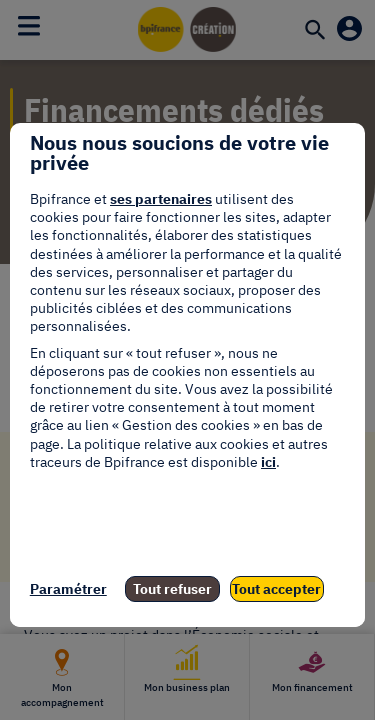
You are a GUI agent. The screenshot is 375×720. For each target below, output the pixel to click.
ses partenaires (161, 199)
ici (268, 462)
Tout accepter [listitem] (276, 589)
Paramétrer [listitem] (68, 589)
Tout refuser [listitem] (172, 589)
